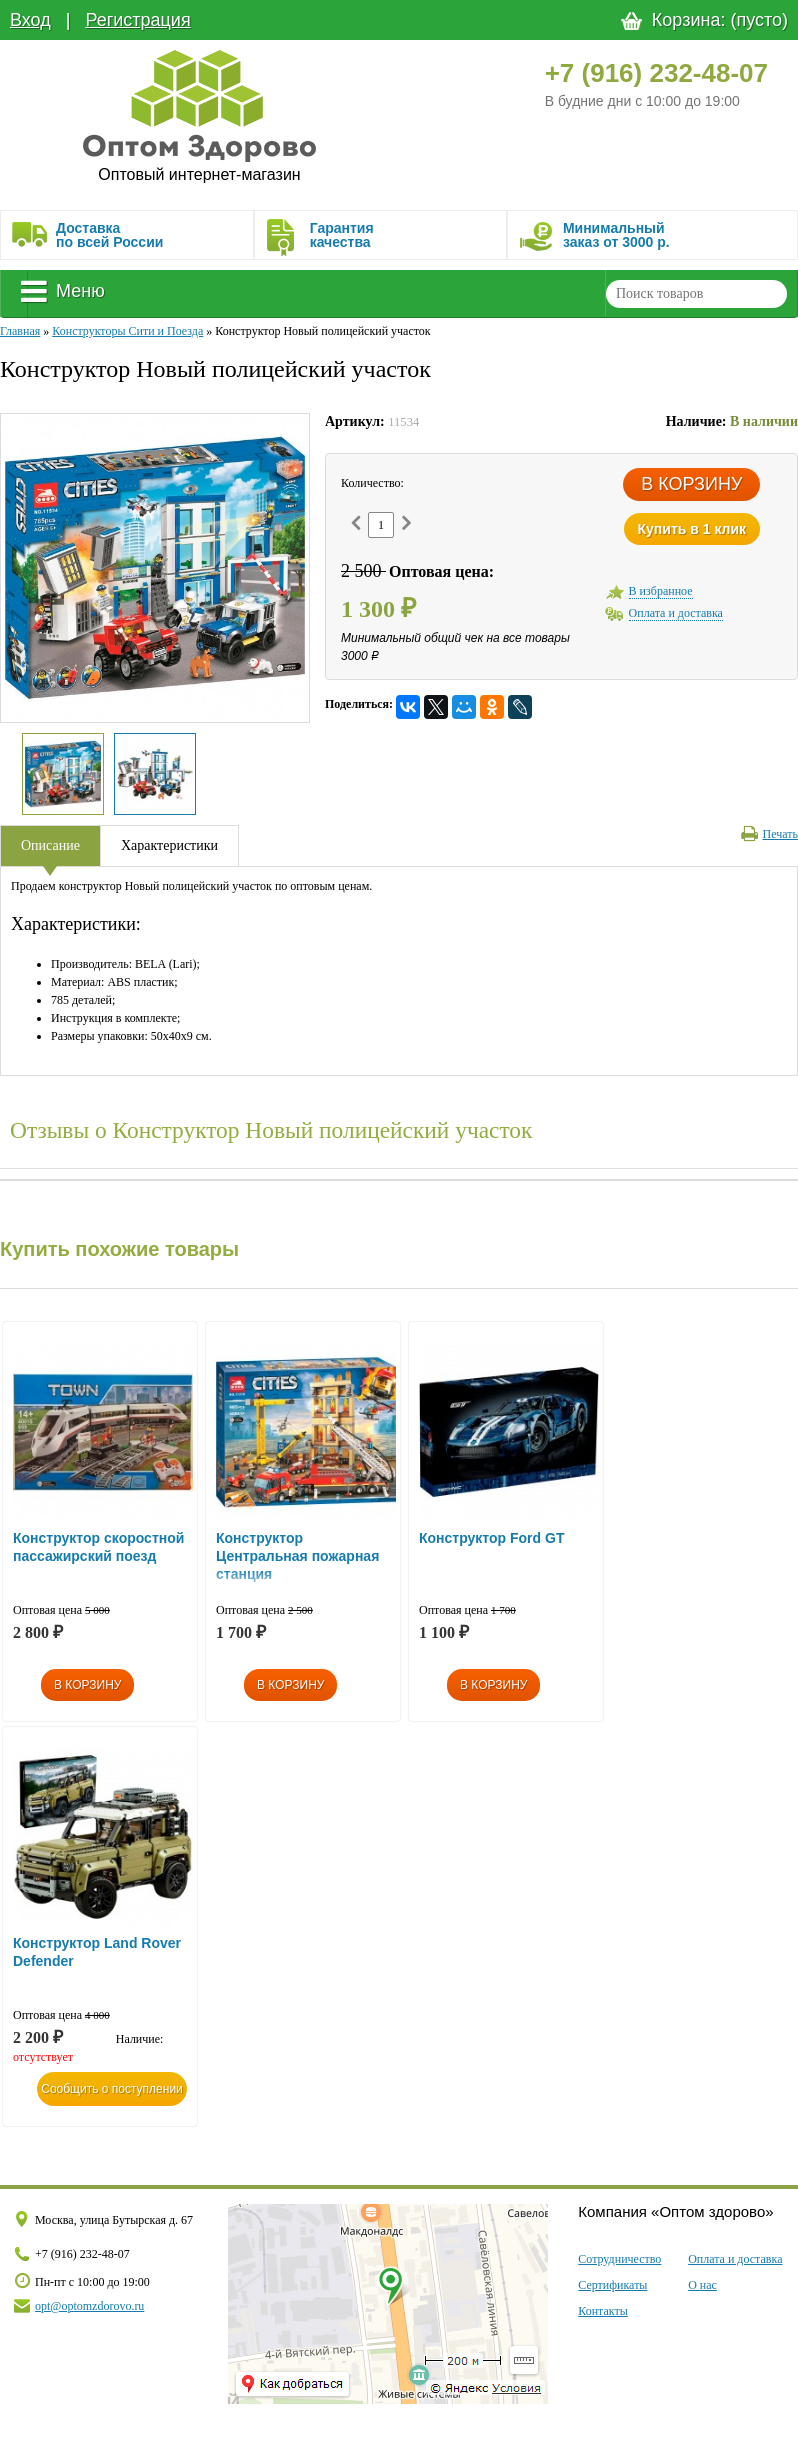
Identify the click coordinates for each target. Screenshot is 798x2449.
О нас (702, 2285)
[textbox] (696, 294)
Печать (769, 834)
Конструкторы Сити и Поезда (127, 331)
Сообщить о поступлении (112, 2089)
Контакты (603, 2311)
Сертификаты (612, 2285)
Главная (20, 331)
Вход (30, 20)
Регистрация (137, 20)
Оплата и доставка (735, 2259)
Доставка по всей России (109, 235)
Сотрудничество (619, 2259)
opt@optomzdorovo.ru (89, 2306)
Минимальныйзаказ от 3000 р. (616, 235)
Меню (63, 291)
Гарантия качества (342, 235)
